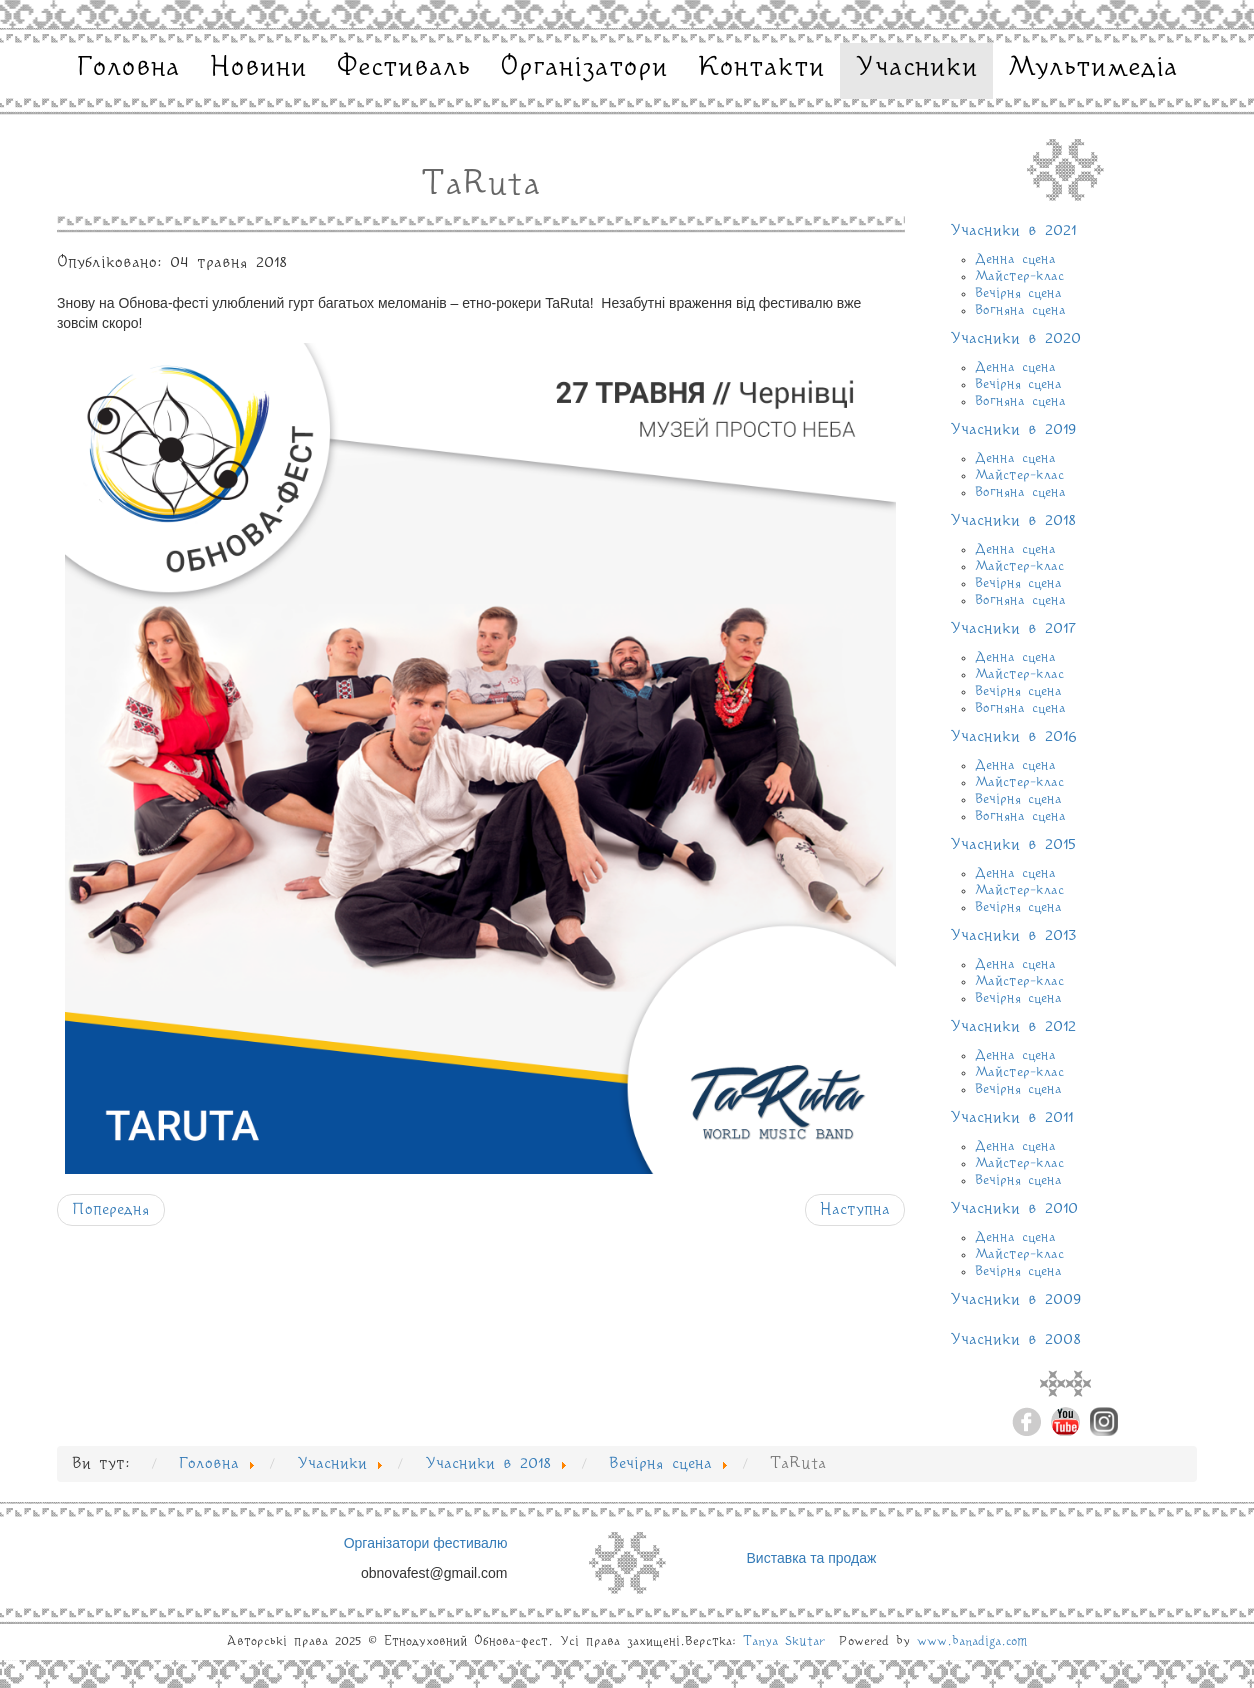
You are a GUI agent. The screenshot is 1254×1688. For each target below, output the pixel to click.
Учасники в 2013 (1013, 936)
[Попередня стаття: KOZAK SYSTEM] (111, 1210)
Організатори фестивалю (426, 1543)
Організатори (584, 68)
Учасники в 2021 (1013, 231)
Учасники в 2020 (1015, 339)
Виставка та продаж (812, 1558)
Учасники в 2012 (1013, 1027)
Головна (128, 68)
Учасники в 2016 (1013, 737)
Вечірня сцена (1018, 293)
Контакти (761, 68)
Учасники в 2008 (1015, 1340)
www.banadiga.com (972, 1641)
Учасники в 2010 (1014, 1209)
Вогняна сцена (1020, 310)
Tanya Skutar (784, 1641)
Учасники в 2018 (1013, 521)
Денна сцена (1015, 259)
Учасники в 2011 (1011, 1118)
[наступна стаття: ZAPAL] (855, 1210)
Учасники (916, 68)
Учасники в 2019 (1013, 430)
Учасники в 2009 (1016, 1300)
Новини (258, 68)
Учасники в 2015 (1013, 845)
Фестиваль (403, 68)
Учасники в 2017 (1013, 629)
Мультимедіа (1093, 68)
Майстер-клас (1019, 276)
